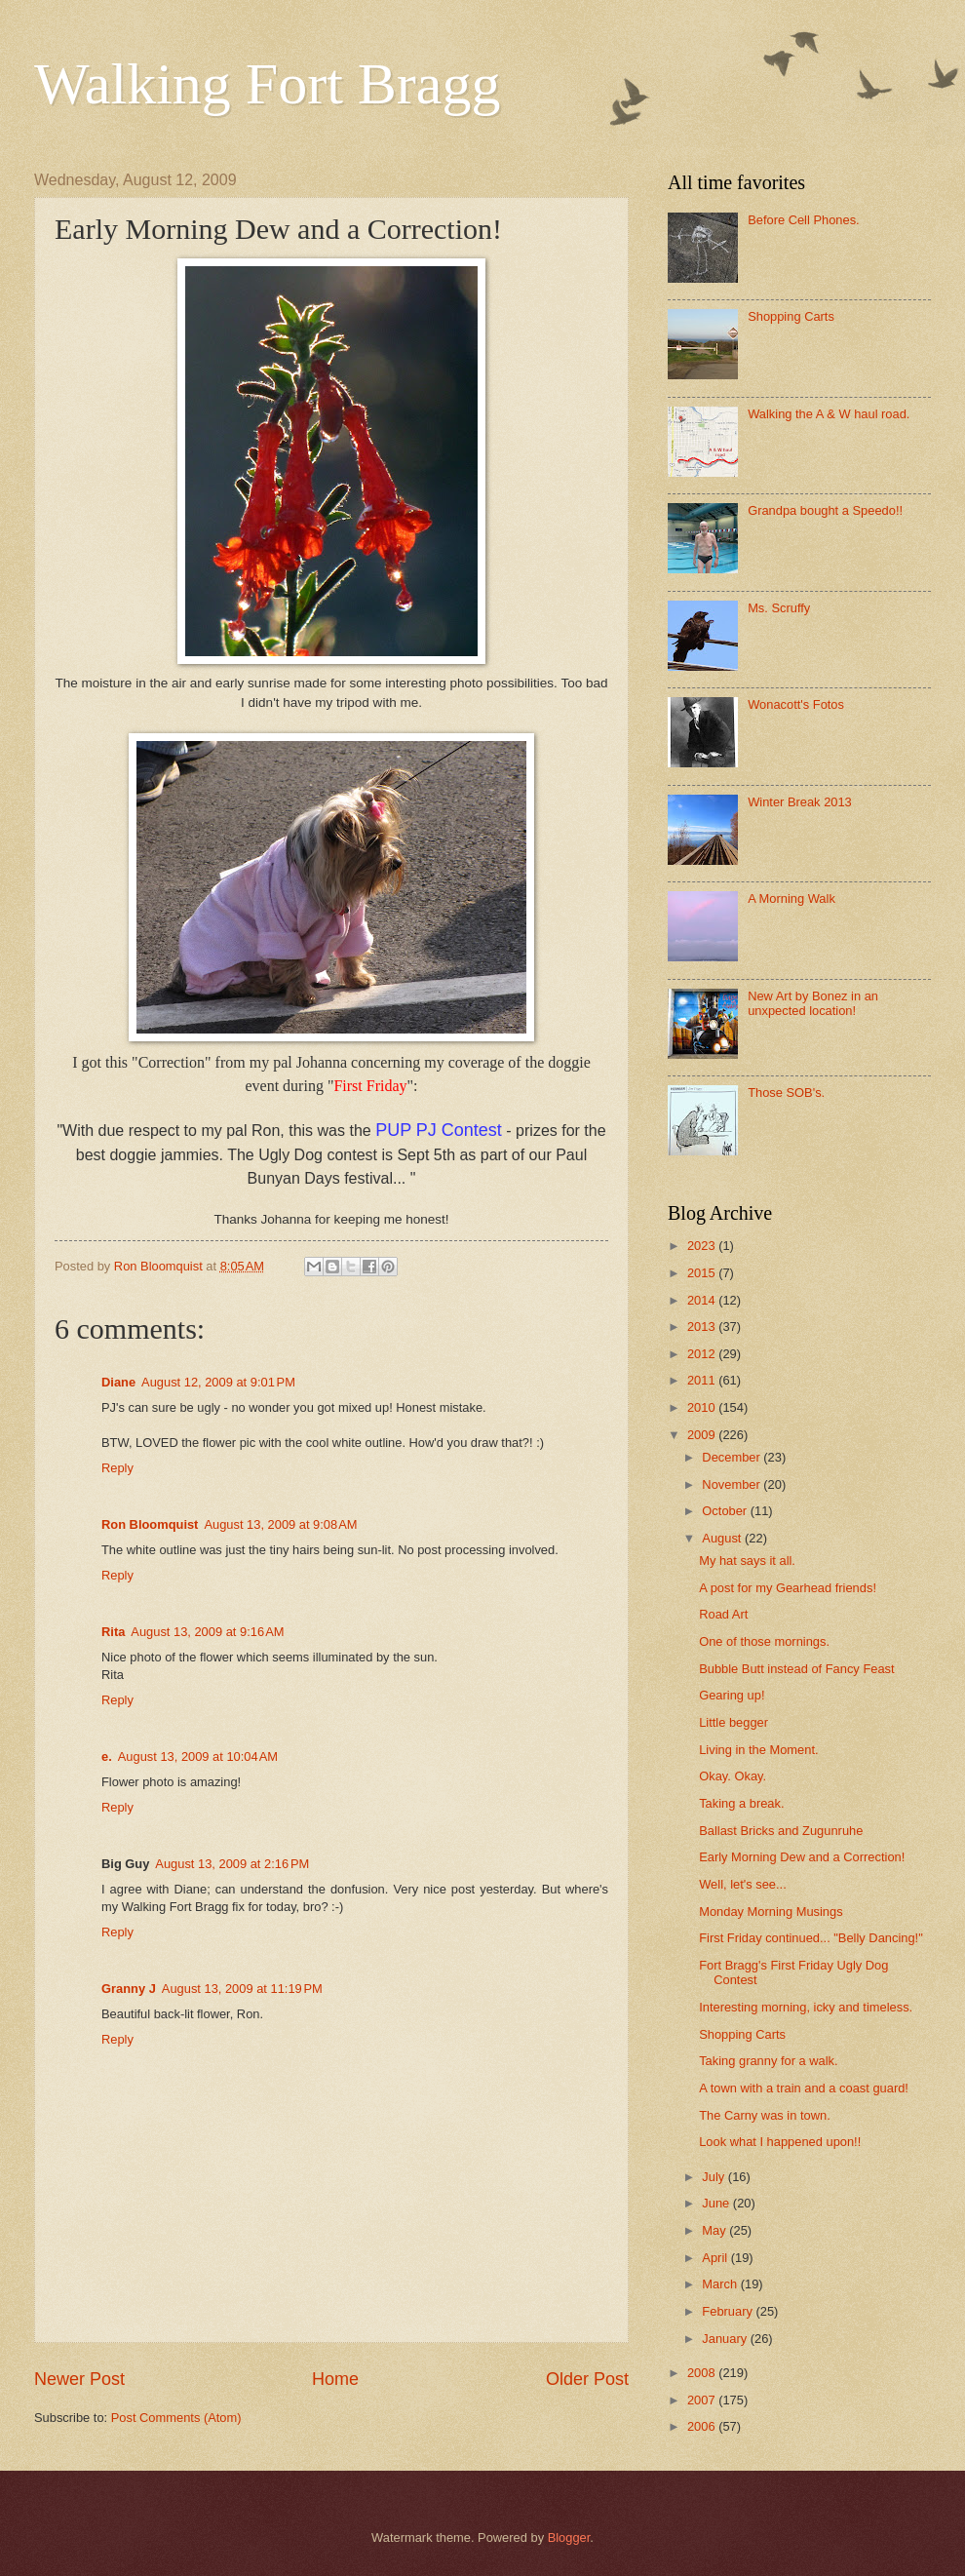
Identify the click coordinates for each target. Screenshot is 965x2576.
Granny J (128, 1988)
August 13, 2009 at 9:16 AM (207, 1631)
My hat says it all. (747, 1560)
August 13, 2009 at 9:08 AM (280, 1524)
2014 (702, 1300)
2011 (702, 1380)
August (723, 1538)
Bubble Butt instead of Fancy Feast (796, 1668)
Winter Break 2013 (800, 802)
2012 (702, 1354)
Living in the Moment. (758, 1749)
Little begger (733, 1722)
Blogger (569, 2537)
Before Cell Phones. (804, 220)
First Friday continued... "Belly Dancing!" (811, 1938)
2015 (702, 1273)
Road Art (723, 1614)
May (715, 2230)
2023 (702, 1245)
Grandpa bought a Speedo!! (825, 510)
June (717, 2203)
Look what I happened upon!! (780, 2141)
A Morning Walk (791, 898)
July (714, 2176)
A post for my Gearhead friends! (787, 1588)
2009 (702, 1434)
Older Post (587, 2379)
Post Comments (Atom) (176, 2417)
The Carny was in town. (764, 2115)
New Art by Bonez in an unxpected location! (813, 1003)
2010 (702, 1407)
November (732, 1484)
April (716, 2257)
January (726, 2338)
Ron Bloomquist (149, 1524)
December (732, 1457)
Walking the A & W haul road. (828, 414)
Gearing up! (731, 1695)
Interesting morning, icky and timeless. (805, 2007)
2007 (702, 2400)
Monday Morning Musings (770, 1911)
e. (106, 1756)
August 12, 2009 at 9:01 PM (218, 1382)
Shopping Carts (791, 316)
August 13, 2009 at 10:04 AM (198, 1756)
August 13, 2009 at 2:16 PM (232, 1863)
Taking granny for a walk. (768, 2060)
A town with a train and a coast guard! (803, 2088)
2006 (702, 2426)
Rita (113, 1631)
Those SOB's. (786, 1092)
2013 (702, 1326)
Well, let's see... (743, 1884)
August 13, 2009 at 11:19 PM (242, 1988)
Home (335, 2379)
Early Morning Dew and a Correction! (802, 1857)
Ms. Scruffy (779, 608)
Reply (117, 1468)
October (726, 1510)
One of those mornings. (764, 1641)
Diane (118, 1382)
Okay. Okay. (732, 1776)
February (728, 2311)
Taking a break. (741, 1803)
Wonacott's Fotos (796, 704)
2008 (702, 2372)
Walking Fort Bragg (267, 84)
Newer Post (79, 2379)
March (721, 2284)
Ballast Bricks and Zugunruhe (781, 1830)
